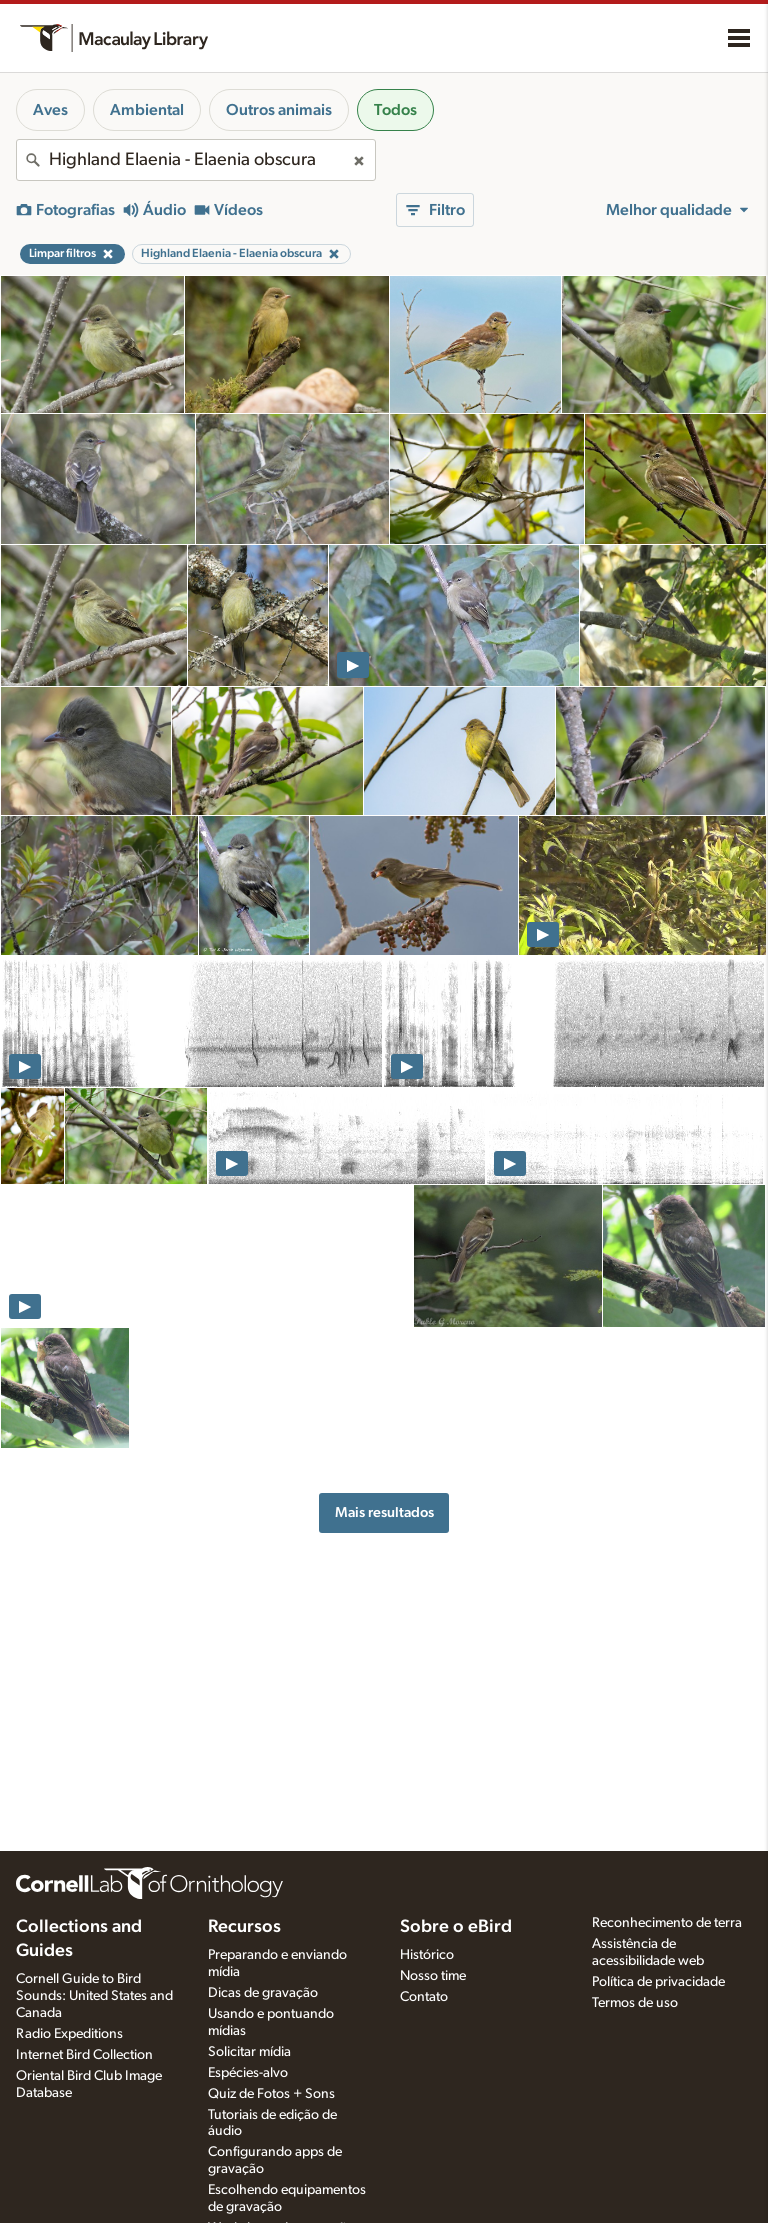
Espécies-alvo (248, 2073)
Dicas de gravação (263, 1993)
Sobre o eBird (456, 1927)
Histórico (427, 1955)
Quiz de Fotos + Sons (271, 2094)
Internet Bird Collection (84, 2055)
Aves (50, 110)
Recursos (244, 1927)
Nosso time (433, 1976)
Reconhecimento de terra (667, 1923)
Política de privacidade (658, 1982)
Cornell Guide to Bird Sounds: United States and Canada (94, 1996)
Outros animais (279, 110)
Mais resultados (384, 1512)
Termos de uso (635, 2003)
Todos (395, 110)
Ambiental (147, 110)
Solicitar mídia (249, 2052)
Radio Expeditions (69, 2034)
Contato (424, 1997)
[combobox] (196, 160)
